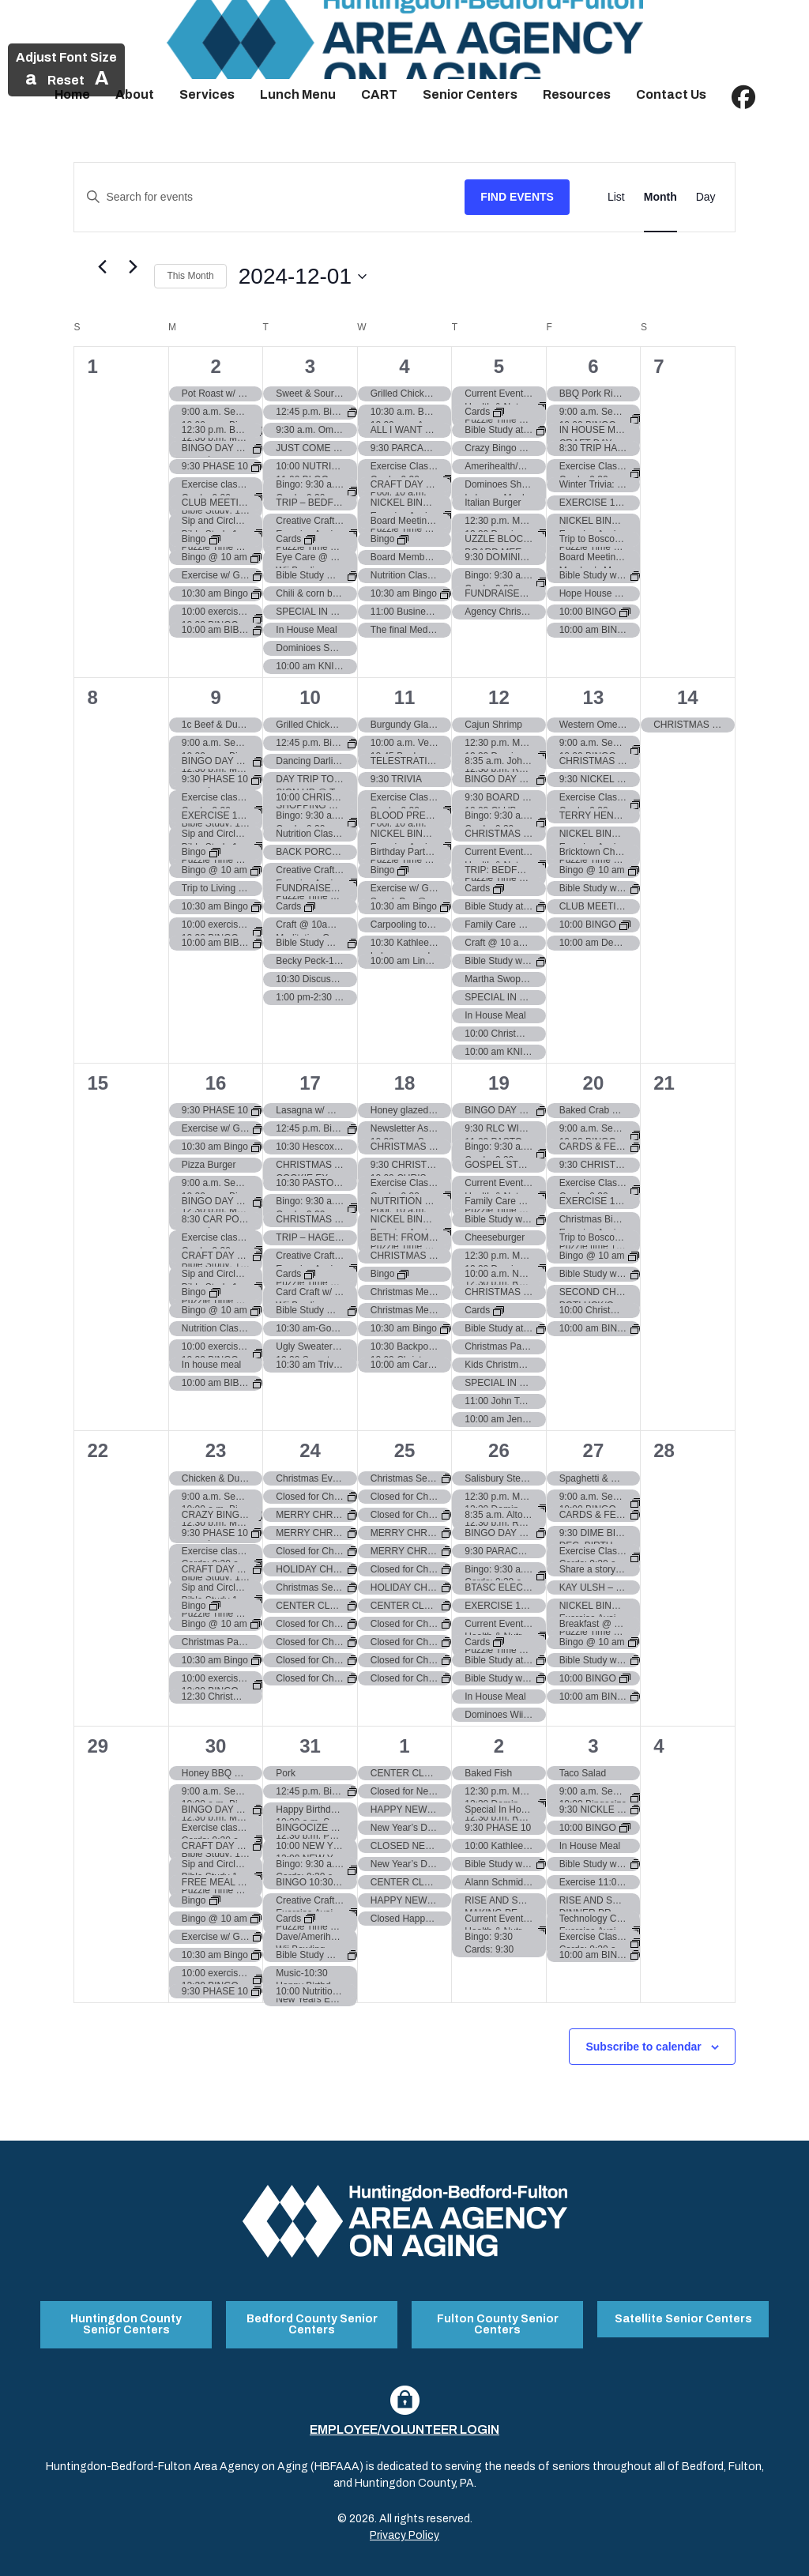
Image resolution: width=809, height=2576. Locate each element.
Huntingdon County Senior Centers (126, 2318)
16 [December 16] (216, 1083)
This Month (190, 275)
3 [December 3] (310, 366)
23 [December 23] (216, 1450)
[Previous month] (101, 267)
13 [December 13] (593, 697)
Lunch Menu (298, 94)
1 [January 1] (404, 1746)
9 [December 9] (215, 697)
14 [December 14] (687, 697)
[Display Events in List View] (616, 197)
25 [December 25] (405, 1450)
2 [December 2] (215, 366)
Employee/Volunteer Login (404, 2417)
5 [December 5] (499, 366)
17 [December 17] (310, 1083)
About (134, 94)
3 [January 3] (593, 1746)
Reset (66, 80)
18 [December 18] (405, 1083)
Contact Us (671, 94)
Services (207, 94)
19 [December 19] (499, 1083)
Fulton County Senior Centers (498, 2318)
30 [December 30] (216, 1746)
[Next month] (132, 267)
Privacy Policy (404, 2523)
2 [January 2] (499, 1746)
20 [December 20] (593, 1083)
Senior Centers (470, 94)
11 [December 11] (405, 697)
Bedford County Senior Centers (312, 2318)
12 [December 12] (499, 697)
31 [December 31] (310, 1746)
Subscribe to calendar (643, 2046)
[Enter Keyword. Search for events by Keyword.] (269, 197)
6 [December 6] (593, 366)
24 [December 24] (310, 1450)
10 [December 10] (310, 697)
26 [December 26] (499, 1450)
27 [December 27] (593, 1450)
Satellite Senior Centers (683, 2312)
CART (379, 94)
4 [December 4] (404, 366)
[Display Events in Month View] (660, 197)
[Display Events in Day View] (706, 197)
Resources (577, 94)
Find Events (517, 196)
